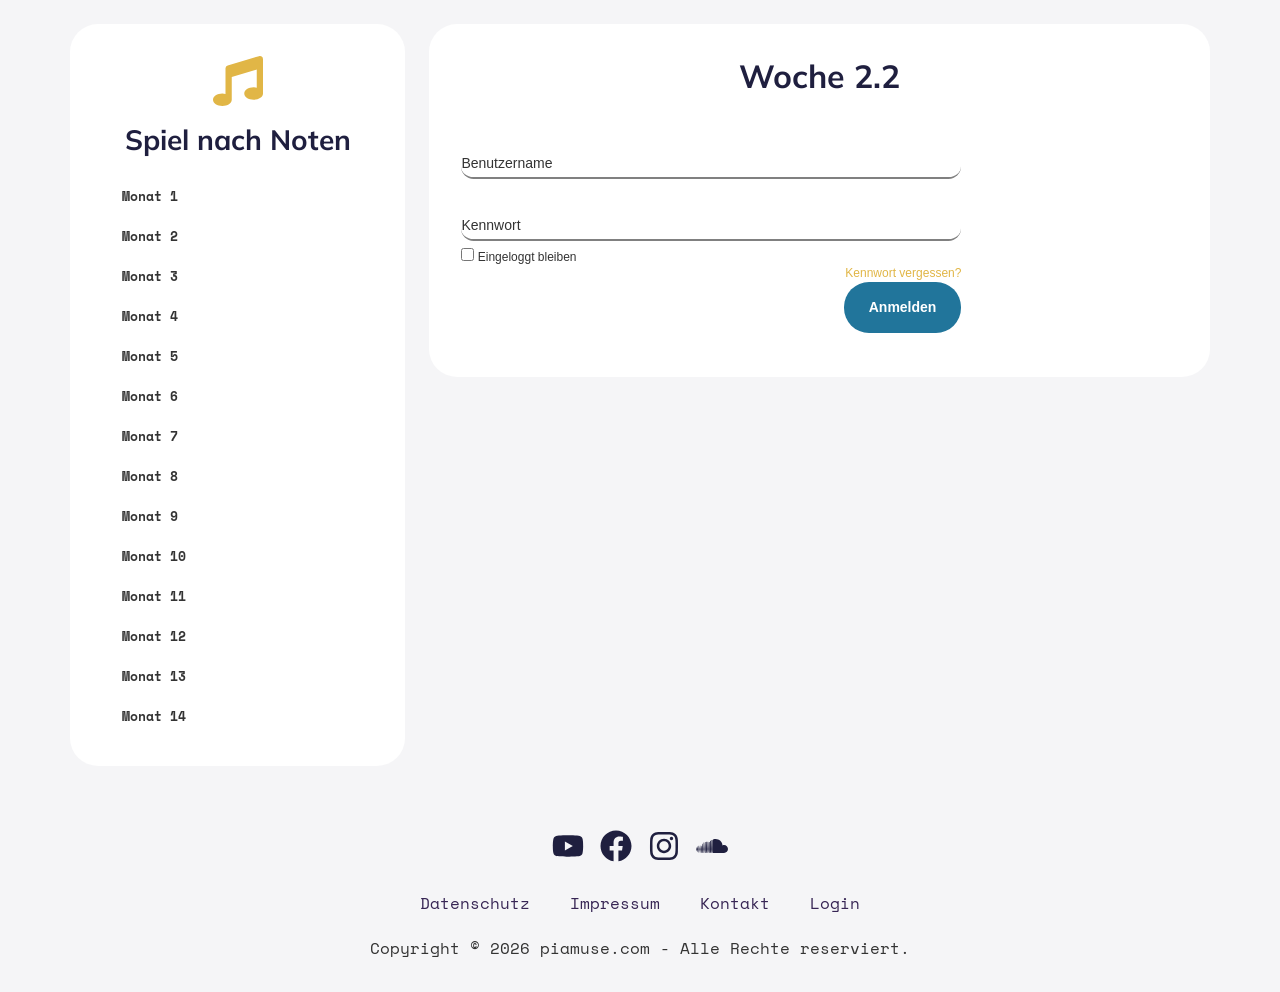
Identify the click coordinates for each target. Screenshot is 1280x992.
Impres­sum (615, 903)
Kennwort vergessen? (903, 273)
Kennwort (490, 225)
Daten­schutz (475, 903)
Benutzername (506, 163)
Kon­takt (735, 903)
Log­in (835, 903)
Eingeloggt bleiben (518, 256)
